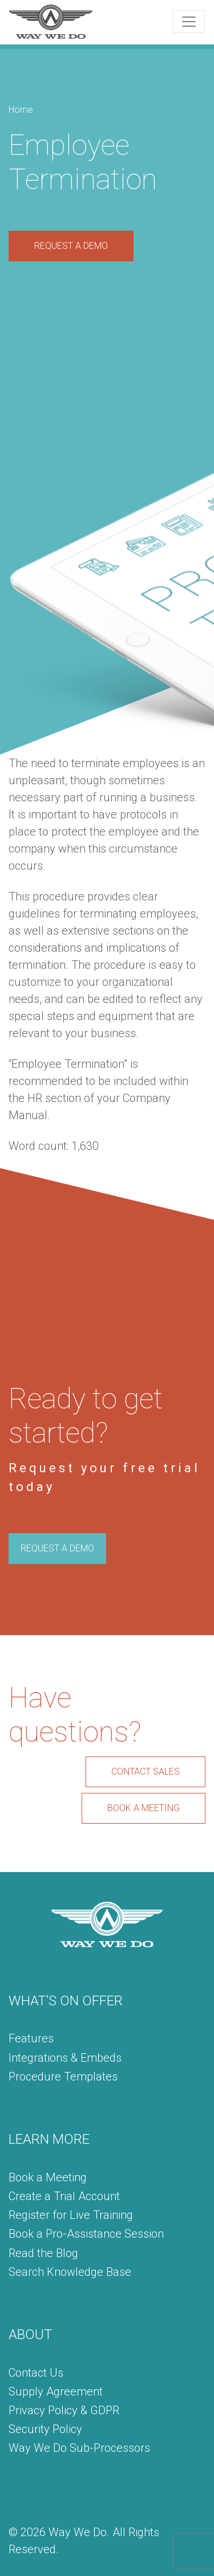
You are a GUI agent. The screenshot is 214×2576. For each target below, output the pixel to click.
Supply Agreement (56, 2391)
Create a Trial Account (64, 2196)
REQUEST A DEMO (71, 245)
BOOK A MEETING (143, 1808)
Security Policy (45, 2429)
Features (31, 2038)
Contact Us (36, 2373)
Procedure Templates (63, 2076)
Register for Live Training (71, 2215)
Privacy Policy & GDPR (64, 2410)
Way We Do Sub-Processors (79, 2448)
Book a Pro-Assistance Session (86, 2234)
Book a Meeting (48, 2177)
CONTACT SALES (145, 1771)
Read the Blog (43, 2253)
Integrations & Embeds (65, 2058)
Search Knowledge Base (70, 2272)
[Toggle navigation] (189, 21)
